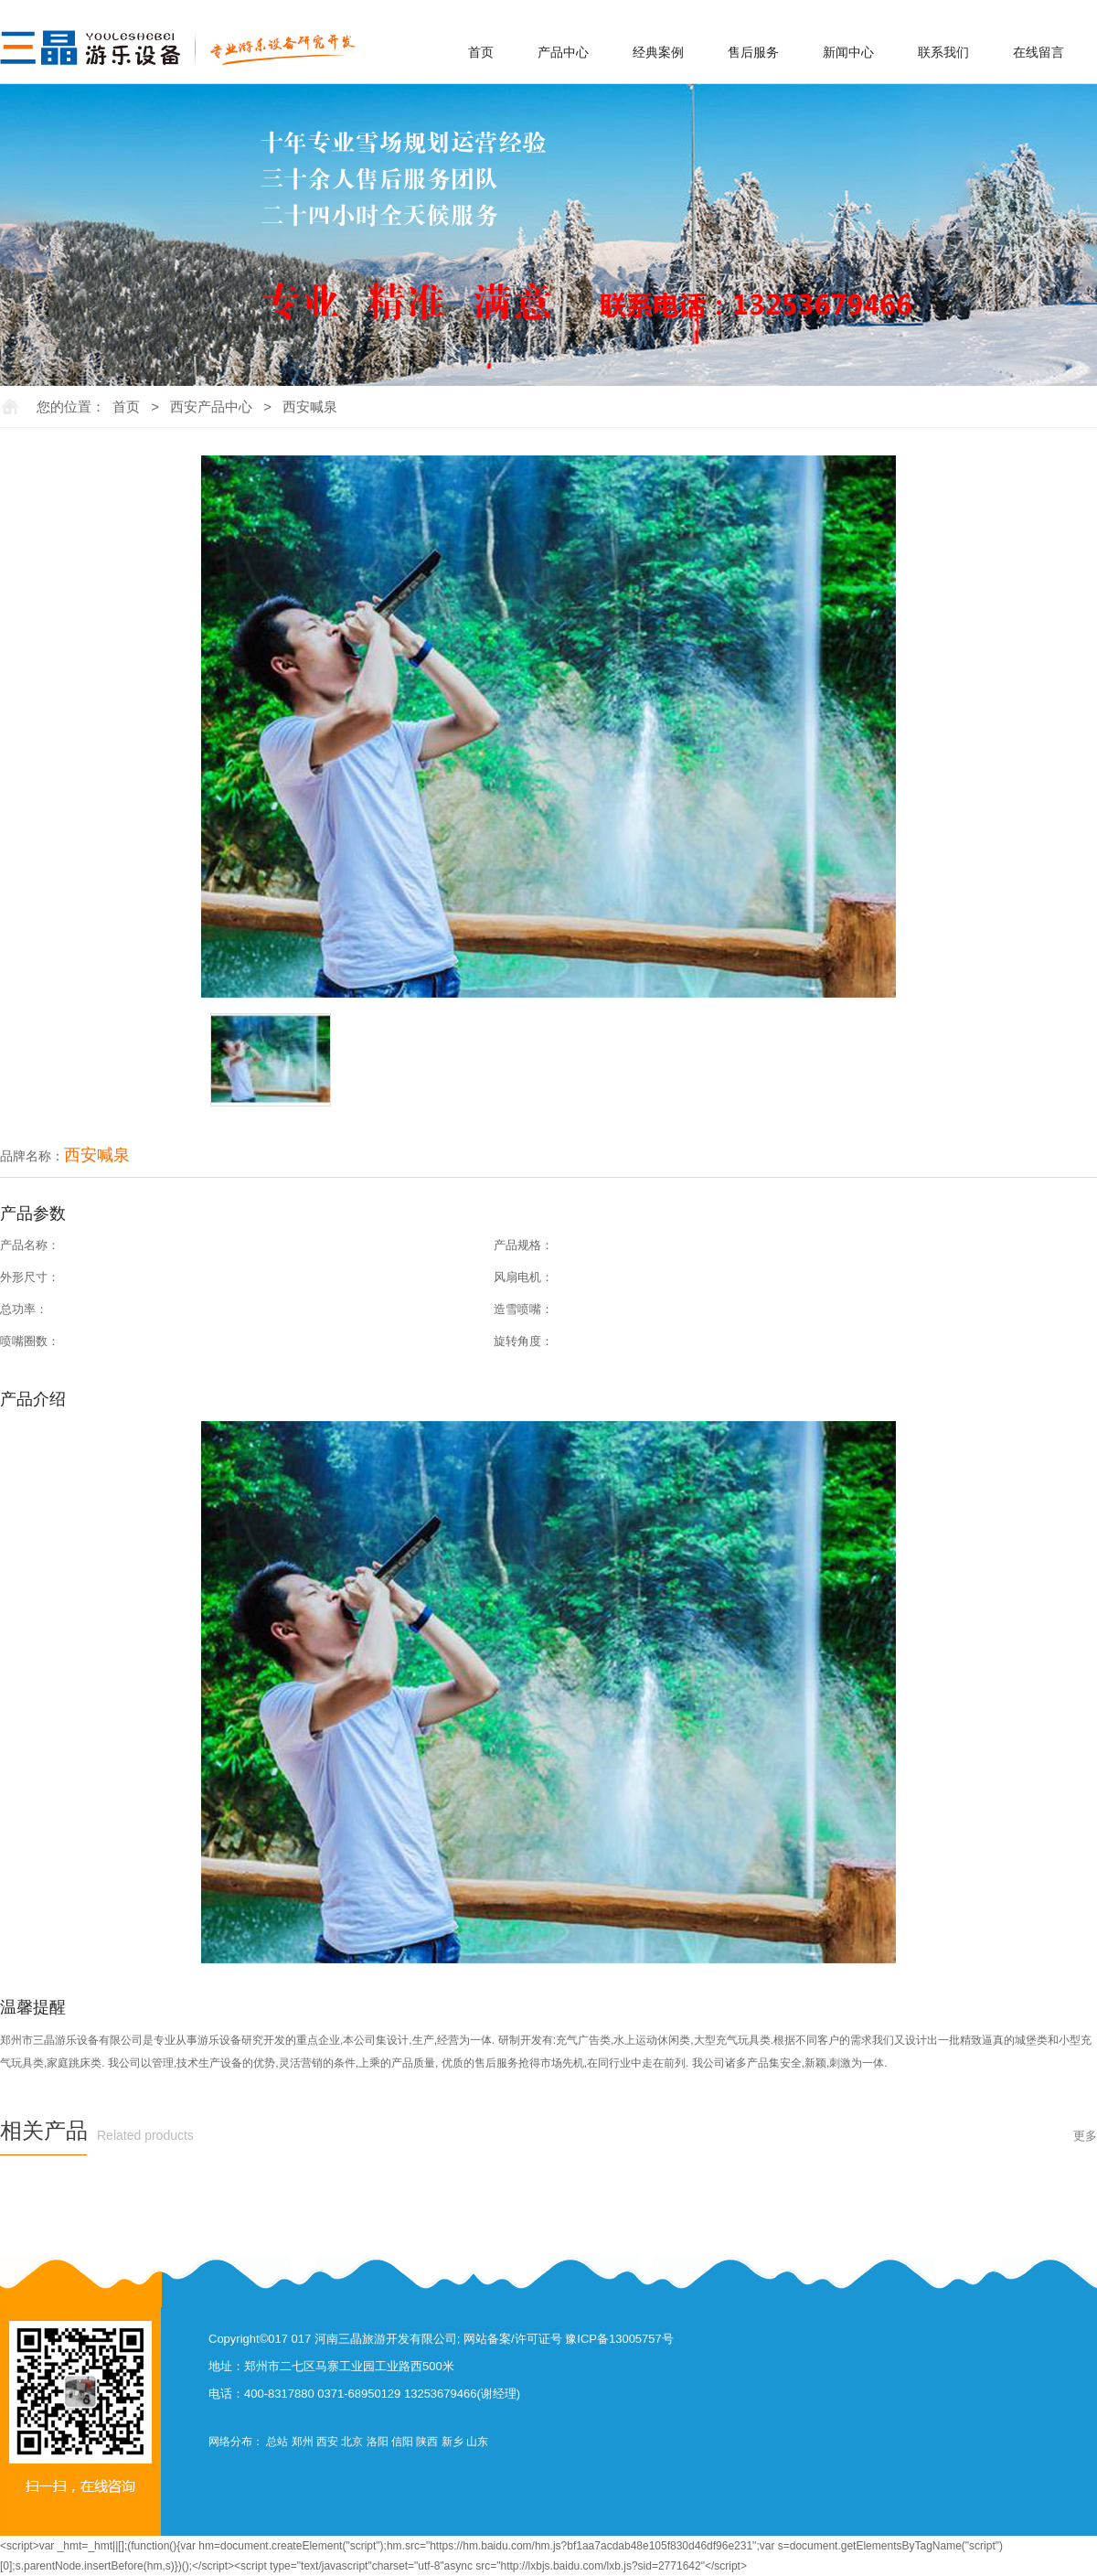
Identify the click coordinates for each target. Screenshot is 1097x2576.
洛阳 (378, 2441)
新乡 (452, 2441)
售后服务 (753, 52)
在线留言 (1038, 52)
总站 (277, 2441)
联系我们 (943, 52)
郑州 (303, 2441)
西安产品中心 (211, 406)
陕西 (427, 2441)
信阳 (402, 2441)
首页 (481, 52)
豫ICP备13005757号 (619, 2339)
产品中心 (563, 52)
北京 (352, 2441)
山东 (477, 2441)
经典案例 (658, 52)
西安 (327, 2441)
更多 (1085, 2136)
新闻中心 (848, 52)
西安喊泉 (309, 406)
